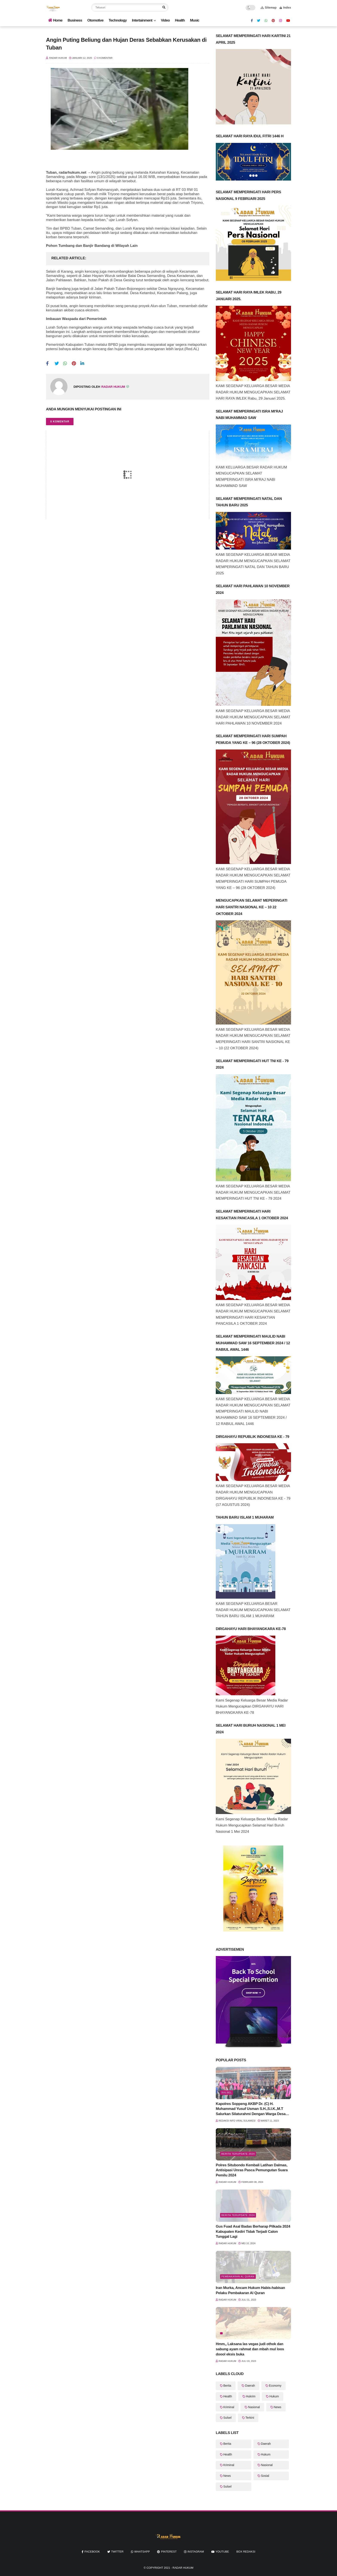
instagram (195, 2551)
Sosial (265, 2475)
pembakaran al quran (237, 2276)
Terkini (249, 2417)
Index (285, 7)
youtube (222, 2551)
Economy (275, 2385)
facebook (92, 2551)
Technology (118, 20)
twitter (117, 2551)
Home (55, 20)
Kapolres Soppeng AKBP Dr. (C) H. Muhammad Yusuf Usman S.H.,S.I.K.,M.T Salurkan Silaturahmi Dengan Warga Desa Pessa (251, 2109)
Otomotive (95, 20)
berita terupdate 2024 (238, 2154)
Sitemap (268, 7)
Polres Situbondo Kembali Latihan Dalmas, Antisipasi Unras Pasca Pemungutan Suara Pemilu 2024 (252, 2170)
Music (194, 20)
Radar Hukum (183, 2567)
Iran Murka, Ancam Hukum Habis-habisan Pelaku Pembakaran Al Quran (250, 2290)
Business (74, 20)
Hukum (274, 2396)
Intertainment (142, 20)
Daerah (250, 2385)
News (277, 2407)
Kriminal (228, 2407)
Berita (227, 2385)
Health (180, 20)
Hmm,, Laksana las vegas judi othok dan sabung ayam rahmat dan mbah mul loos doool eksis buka (250, 2349)
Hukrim (250, 2396)
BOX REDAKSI (245, 2551)
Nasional (254, 2407)
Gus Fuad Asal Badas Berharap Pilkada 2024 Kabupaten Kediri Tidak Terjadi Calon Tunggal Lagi (253, 2231)
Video (165, 20)
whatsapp (142, 2551)
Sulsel (226, 2092)
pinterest (169, 2551)
